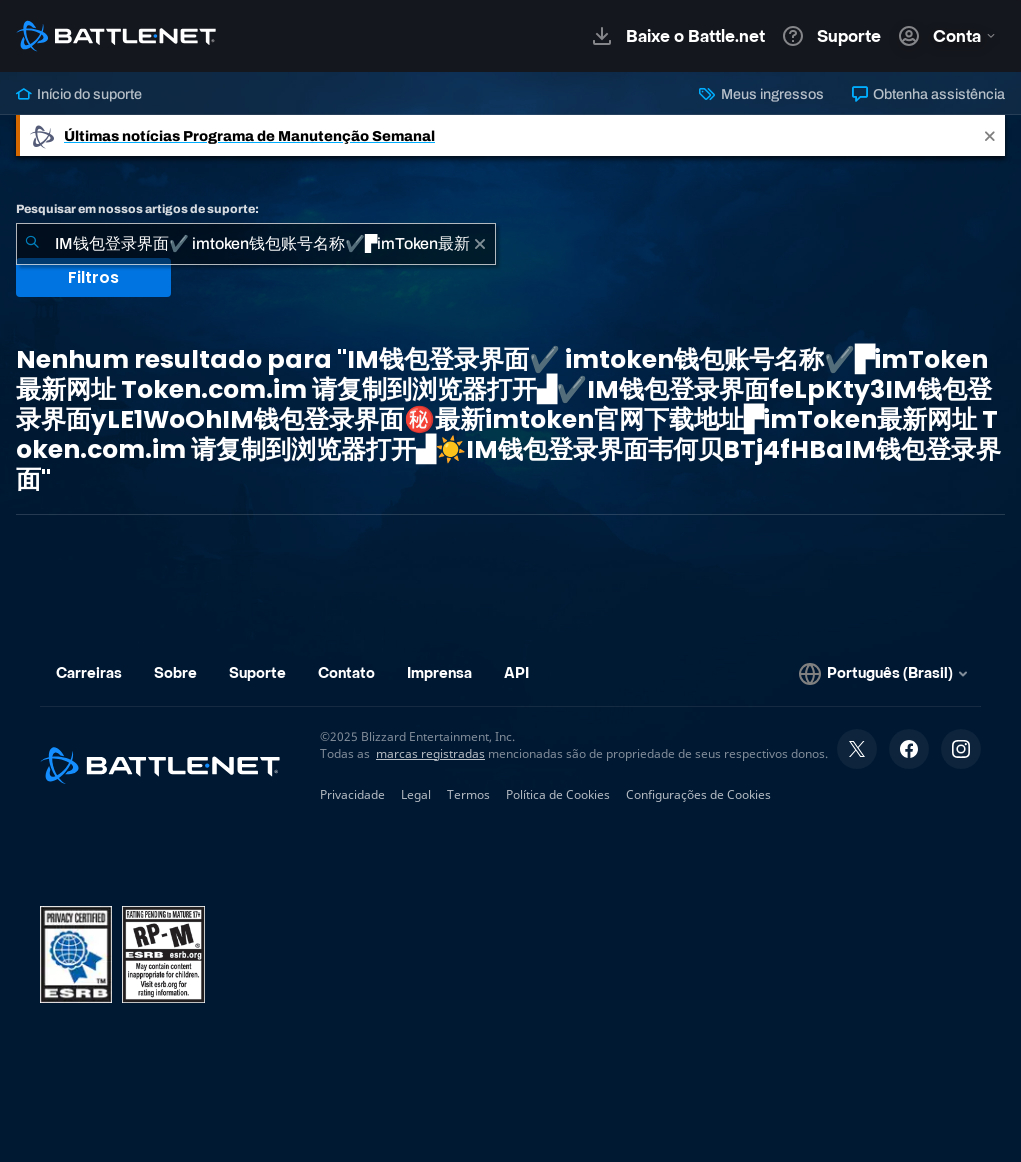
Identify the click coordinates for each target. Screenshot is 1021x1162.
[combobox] (256, 244)
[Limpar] (480, 244)
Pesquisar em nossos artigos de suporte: (137, 209)
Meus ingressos (761, 94)
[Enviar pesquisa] (32, 244)
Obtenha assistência (928, 94)
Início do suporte (79, 94)
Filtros (93, 277)
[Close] (990, 135)
